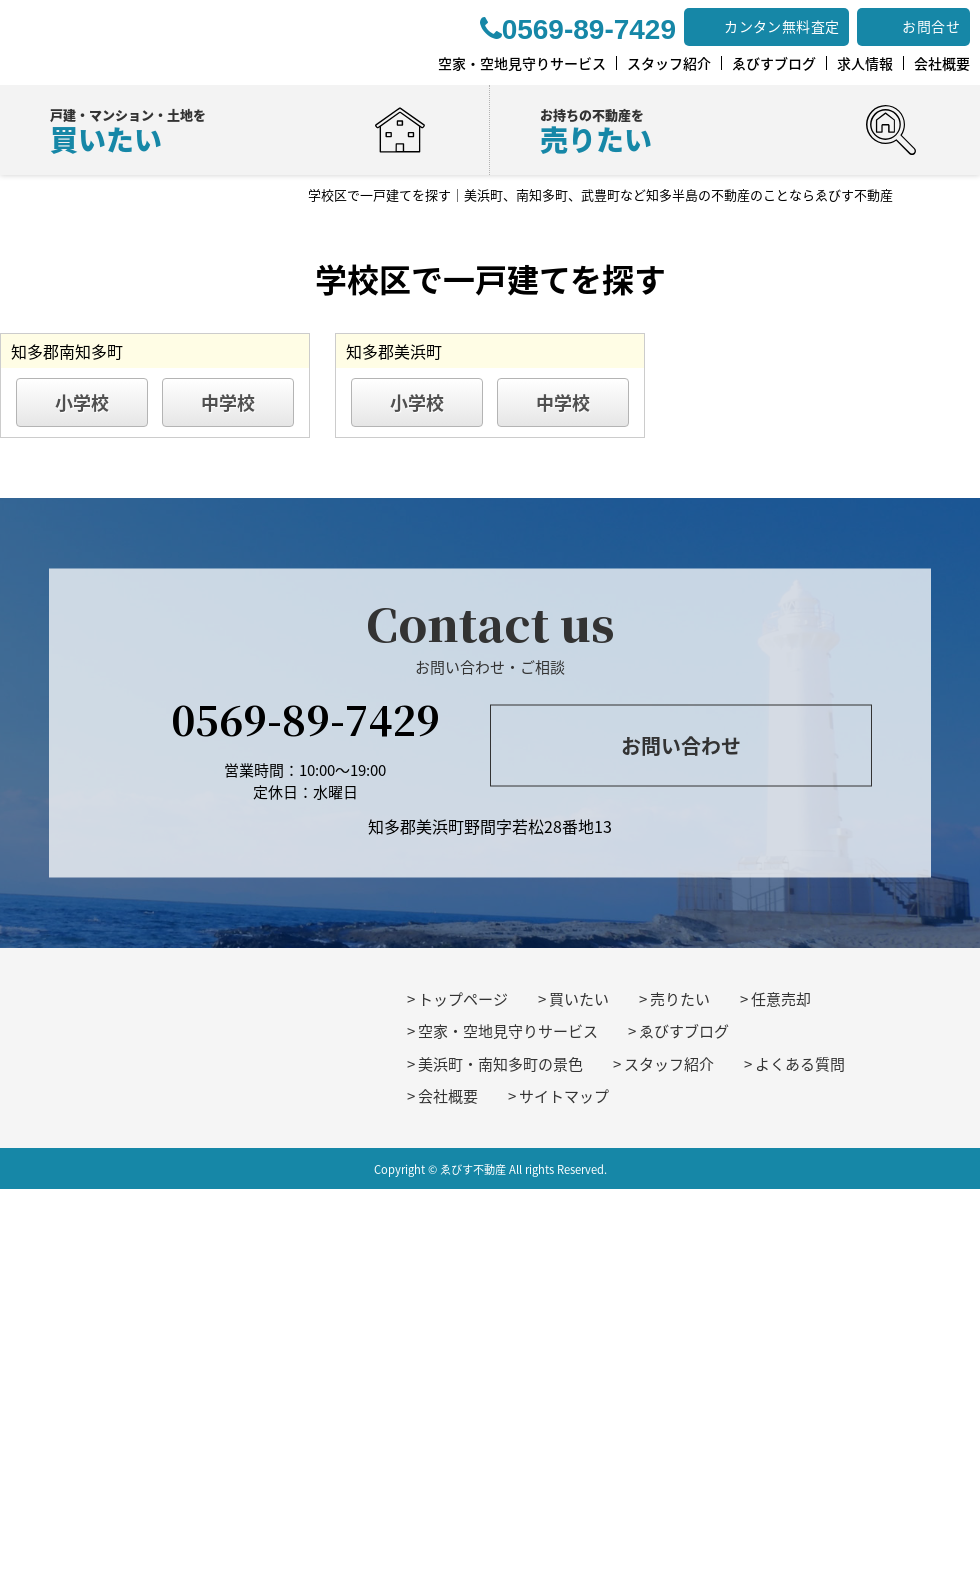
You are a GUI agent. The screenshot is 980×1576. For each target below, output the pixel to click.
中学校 (228, 402)
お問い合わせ (681, 745)
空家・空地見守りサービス (508, 1031)
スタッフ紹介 (669, 1064)
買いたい (579, 999)
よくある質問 (800, 1064)
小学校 (82, 402)
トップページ (463, 999)
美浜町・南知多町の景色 (500, 1064)
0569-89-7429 (305, 717)
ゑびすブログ (684, 1031)
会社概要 (448, 1096)
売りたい (680, 999)
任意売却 (781, 999)
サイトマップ (564, 1096)
